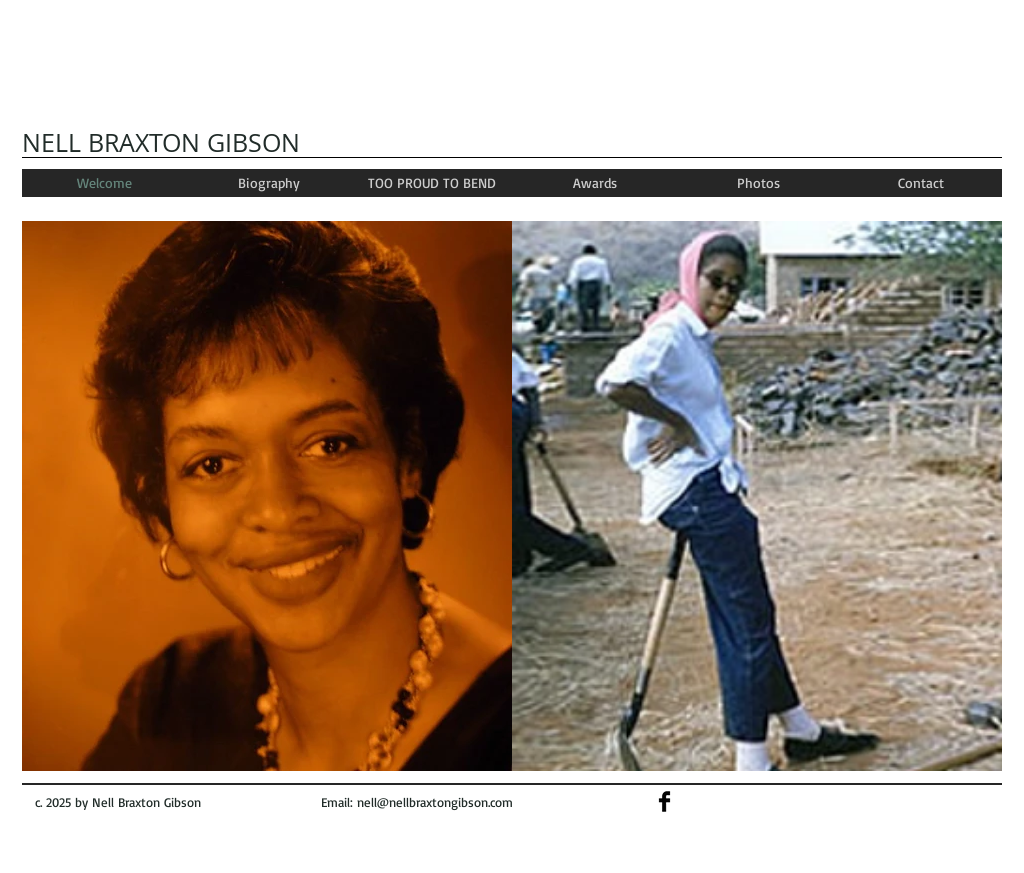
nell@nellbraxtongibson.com (435, 802)
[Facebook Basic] (664, 801)
